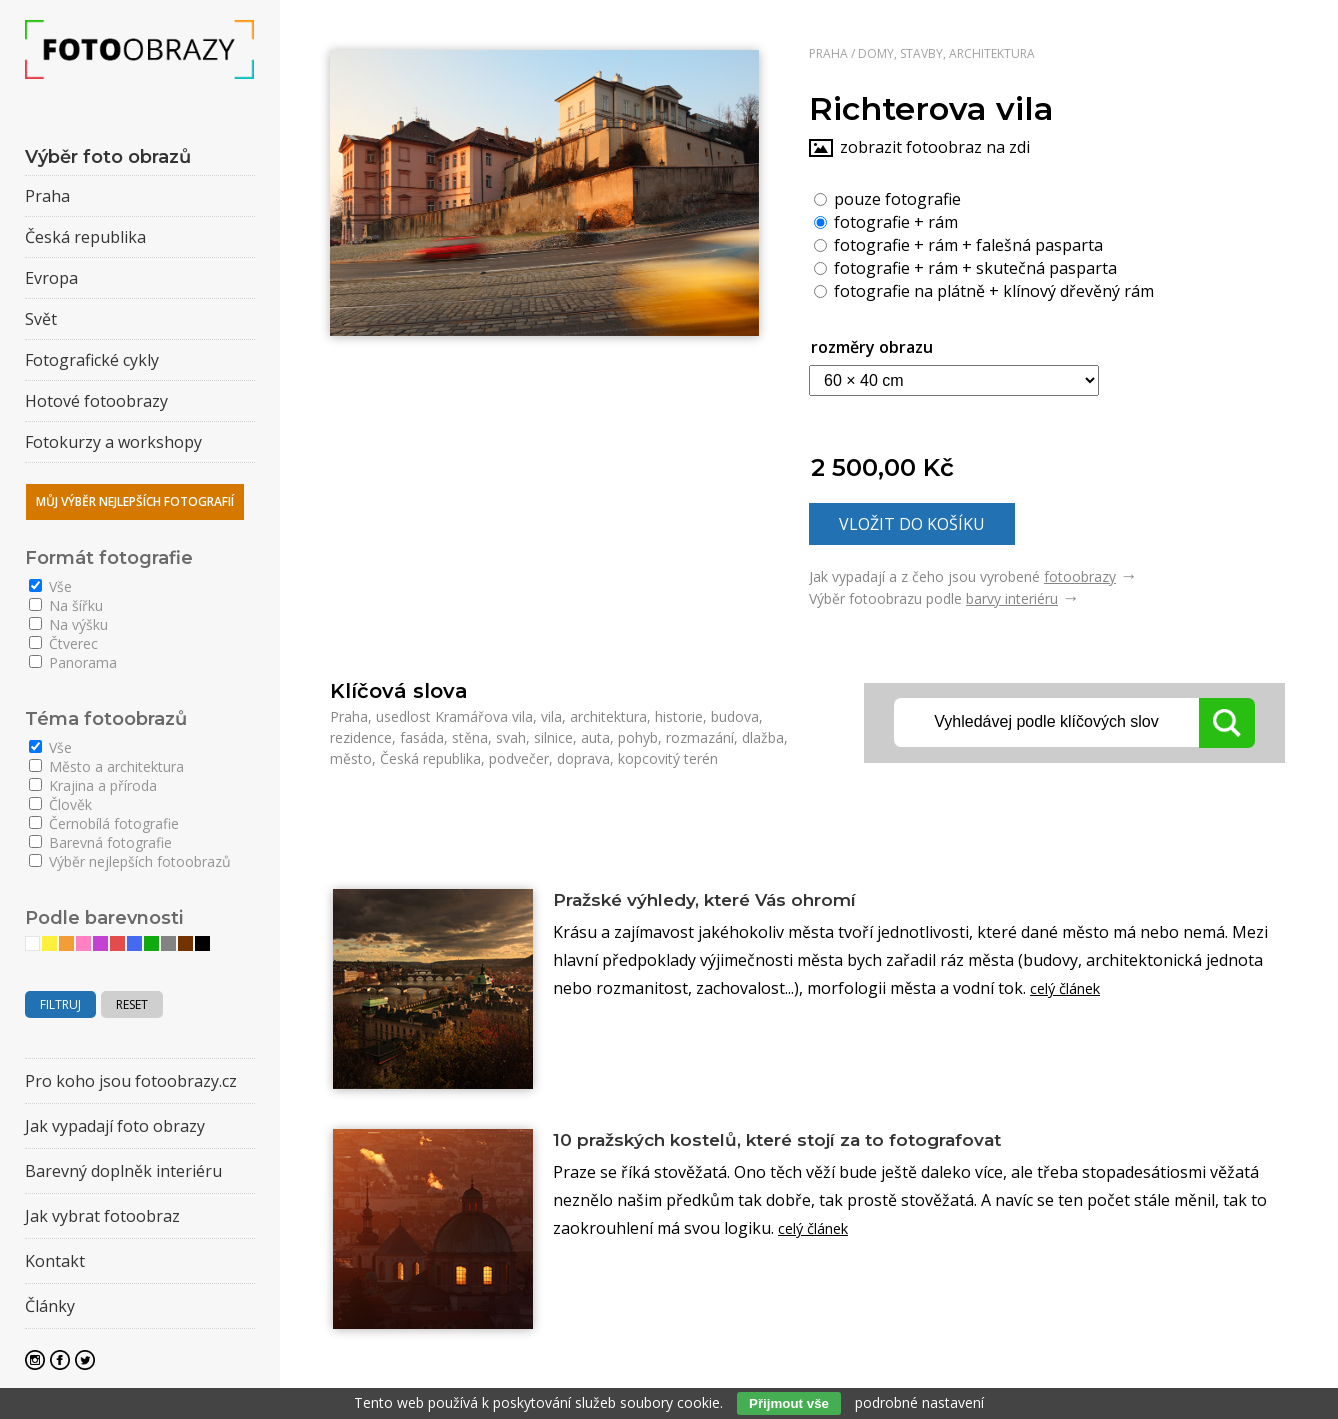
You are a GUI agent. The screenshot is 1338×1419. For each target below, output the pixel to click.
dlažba (763, 737)
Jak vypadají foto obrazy (115, 1126)
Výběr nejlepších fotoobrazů (130, 861)
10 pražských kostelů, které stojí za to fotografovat (824, 1141)
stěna (470, 737)
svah (511, 737)
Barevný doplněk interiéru (123, 1171)
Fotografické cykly (92, 360)
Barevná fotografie (100, 842)
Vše (50, 586)
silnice (553, 737)
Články (50, 1306)
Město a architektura (106, 766)
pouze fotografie (887, 198)
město (351, 758)
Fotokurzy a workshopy (113, 442)
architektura (608, 716)
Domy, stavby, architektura (946, 53)
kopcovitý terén (668, 758)
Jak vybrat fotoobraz (102, 1216)
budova (735, 716)
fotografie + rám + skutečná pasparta (965, 267)
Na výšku (68, 624)
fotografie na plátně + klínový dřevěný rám (984, 290)
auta (595, 737)
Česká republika (430, 758)
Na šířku (66, 605)
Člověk (60, 804)
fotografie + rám (886, 221)
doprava (583, 758)
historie (679, 716)
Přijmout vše (789, 1403)
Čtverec (63, 643)
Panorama (73, 662)
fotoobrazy (1080, 576)
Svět (41, 319)
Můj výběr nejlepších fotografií (135, 501)
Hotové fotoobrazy (96, 401)
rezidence (361, 737)
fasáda (422, 737)
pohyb (638, 737)
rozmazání (700, 737)
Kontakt (55, 1261)
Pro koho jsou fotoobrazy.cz (131, 1081)
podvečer (519, 758)
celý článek (1070, 992)
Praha (828, 53)
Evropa (51, 278)
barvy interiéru (1012, 598)
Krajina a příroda (93, 785)
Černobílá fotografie (104, 823)
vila (551, 716)
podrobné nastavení (919, 1402)
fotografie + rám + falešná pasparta (958, 244)
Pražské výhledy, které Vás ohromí (736, 901)
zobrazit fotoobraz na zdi (935, 147)
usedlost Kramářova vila (454, 716)
